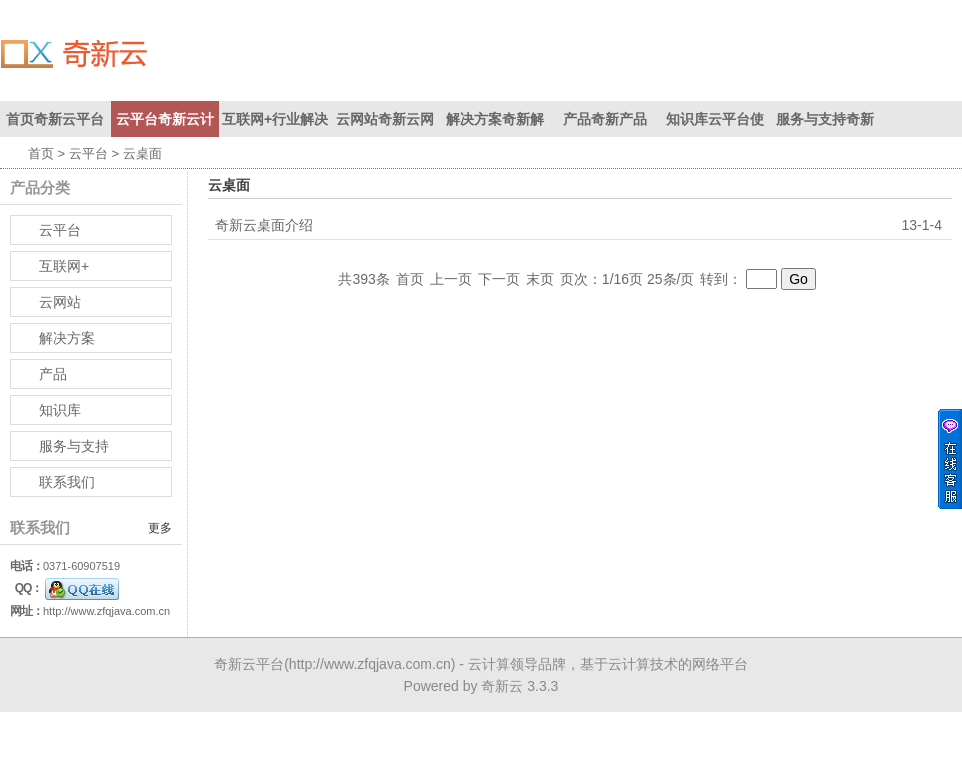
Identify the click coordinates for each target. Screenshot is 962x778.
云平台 (88, 153)
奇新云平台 (249, 664)
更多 (160, 528)
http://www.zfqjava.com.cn (106, 611)
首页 (41, 153)
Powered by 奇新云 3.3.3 (481, 686)
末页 (540, 279)
